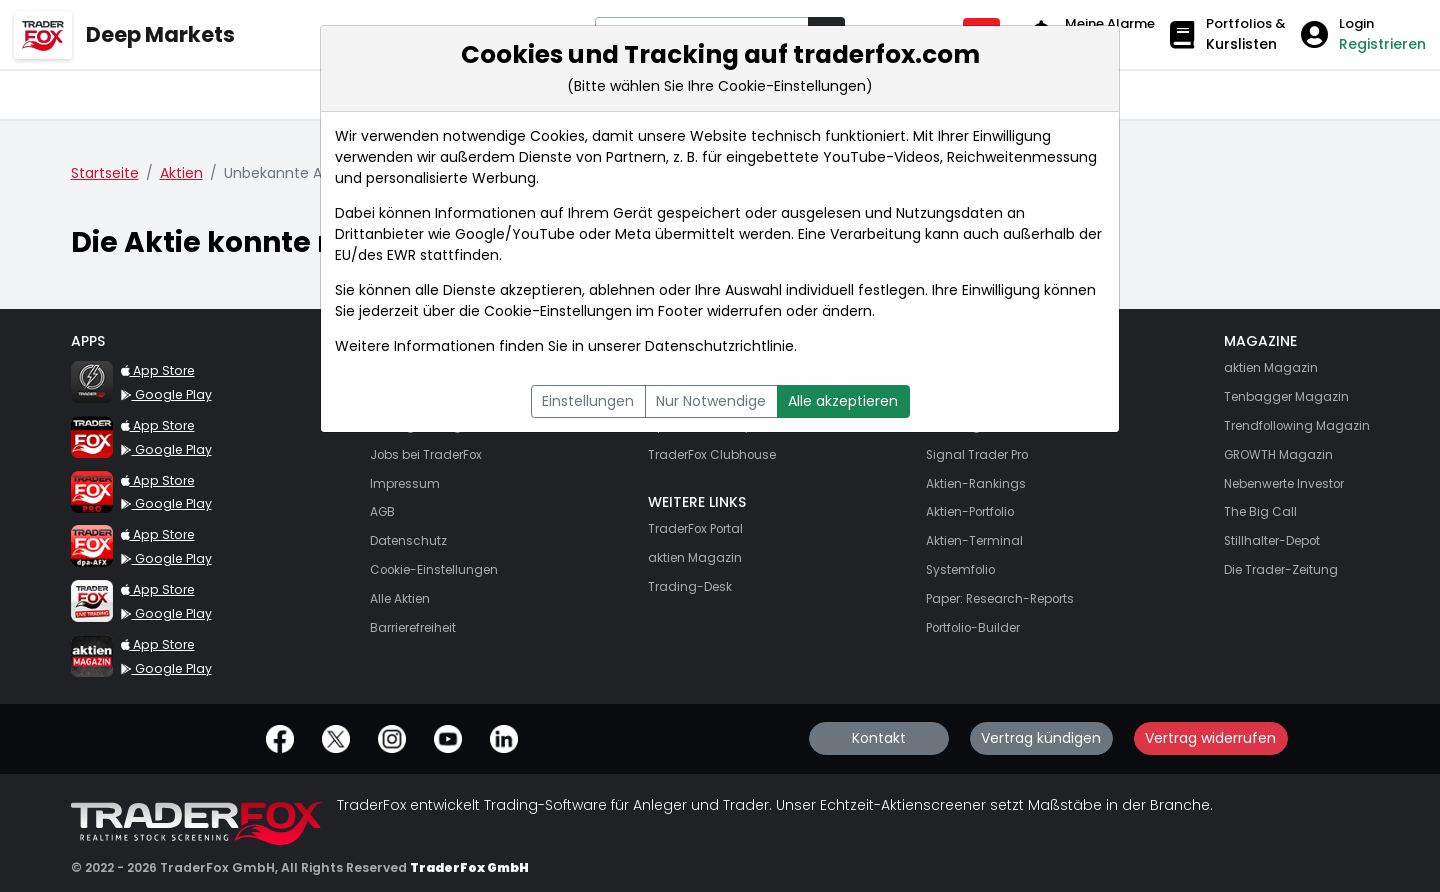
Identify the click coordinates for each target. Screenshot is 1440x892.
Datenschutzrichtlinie (719, 346)
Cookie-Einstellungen (558, 311)
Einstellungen (588, 401)
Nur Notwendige (711, 401)
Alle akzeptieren (843, 401)
